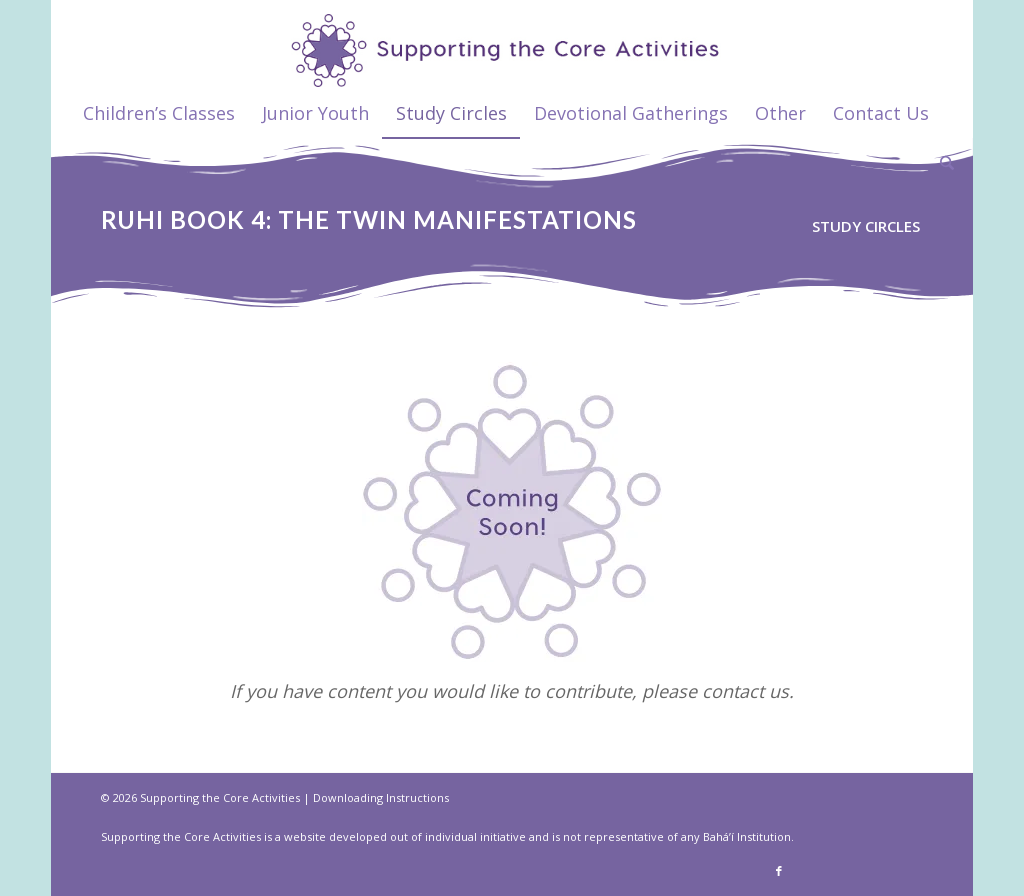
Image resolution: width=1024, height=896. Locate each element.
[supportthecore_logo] (512, 44)
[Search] (940, 163)
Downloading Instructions (381, 797)
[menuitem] (159, 113)
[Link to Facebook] (779, 871)
